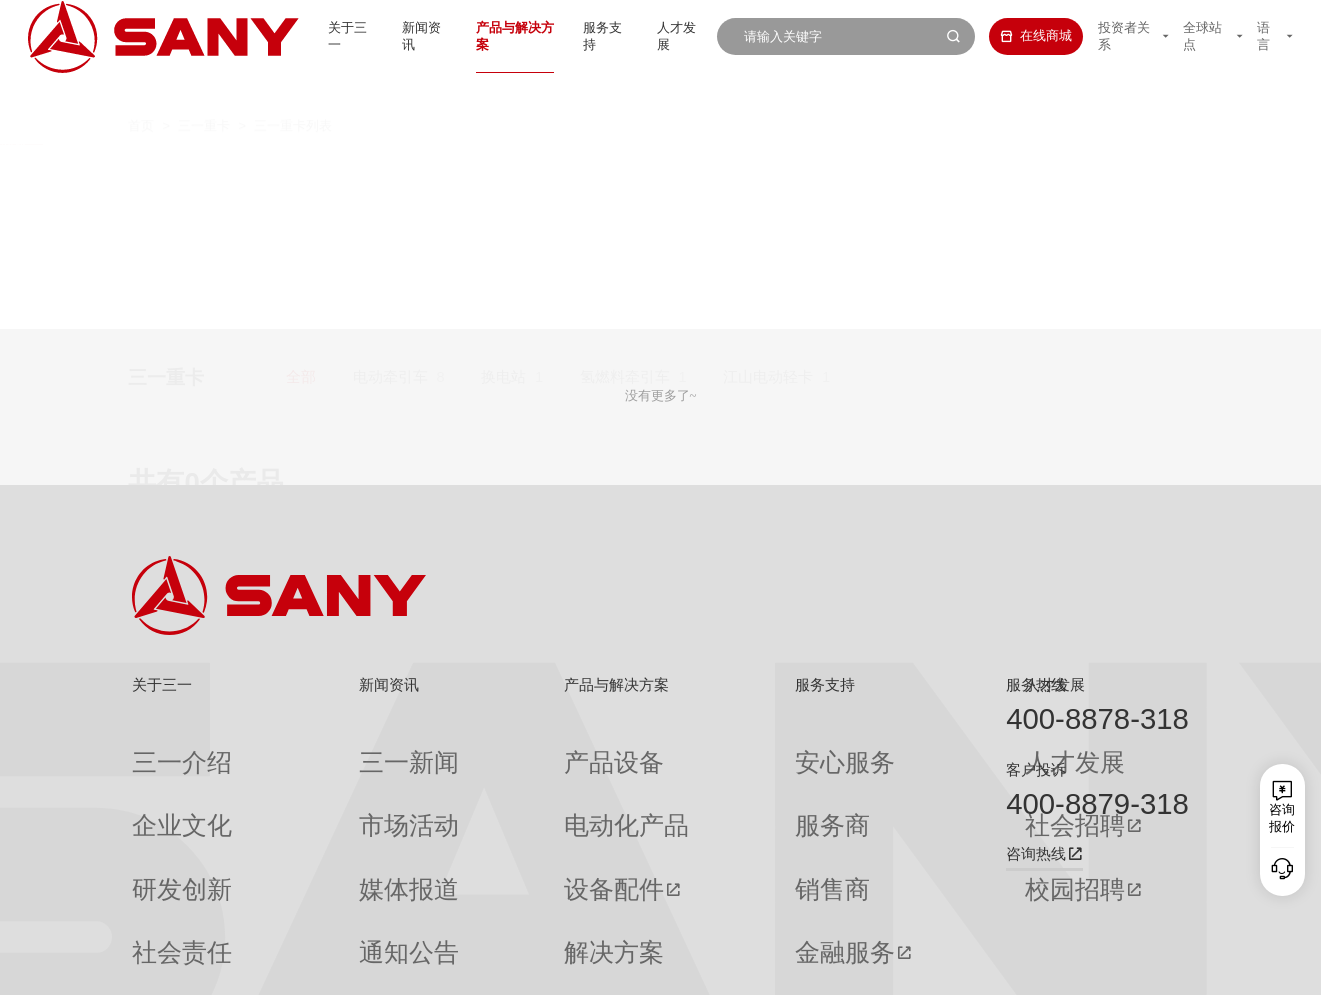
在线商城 (1011, 35)
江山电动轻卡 (768, 169)
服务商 (694, 780)
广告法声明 (1161, 968)
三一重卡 (204, 90)
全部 (301, 169)
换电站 (503, 169)
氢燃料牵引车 (625, 169)
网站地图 (918, 968)
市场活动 (325, 780)
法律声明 (1096, 968)
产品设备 (490, 747)
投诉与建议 (707, 912)
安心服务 (701, 747)
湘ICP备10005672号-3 (361, 968)
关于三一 (291, 35)
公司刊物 (158, 912)
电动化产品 (496, 780)
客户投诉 (1036, 770)
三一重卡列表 (293, 90)
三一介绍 (158, 747)
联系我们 (977, 968)
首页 (141, 90)
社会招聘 (871, 780)
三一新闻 (325, 747)
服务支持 (574, 35)
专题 (312, 912)
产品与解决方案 (473, 35)
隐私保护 (1037, 968)
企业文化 (158, 780)
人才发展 (655, 35)
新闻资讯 (372, 35)
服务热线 (1036, 685)
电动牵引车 (390, 169)
